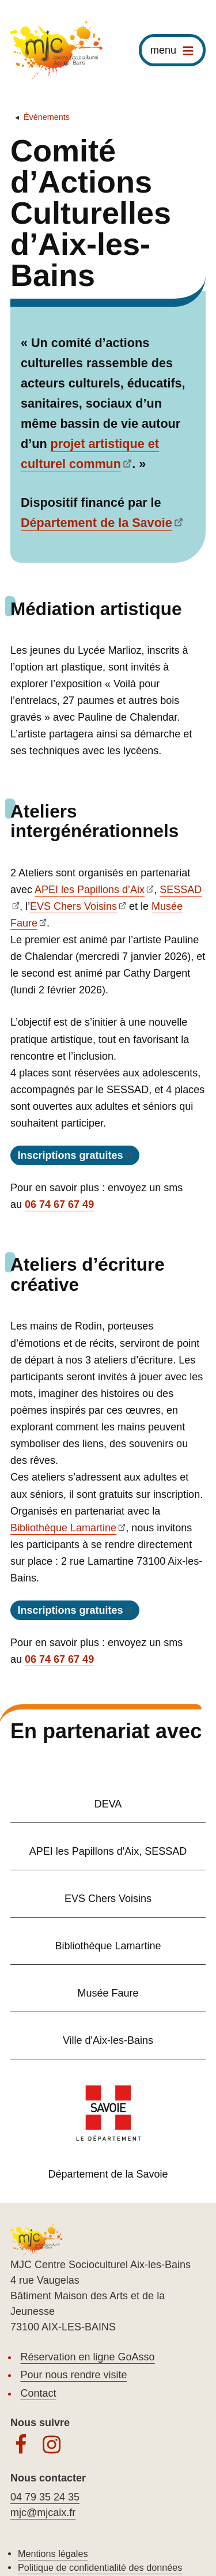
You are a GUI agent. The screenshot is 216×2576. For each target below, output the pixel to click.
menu (163, 50)
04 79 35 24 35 (44, 2497)
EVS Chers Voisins (73, 906)
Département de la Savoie (96, 522)
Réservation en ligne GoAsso (88, 2357)
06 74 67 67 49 (59, 1204)
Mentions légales (53, 2553)
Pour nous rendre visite (74, 2375)
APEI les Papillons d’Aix (90, 889)
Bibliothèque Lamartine (63, 1528)
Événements (47, 117)
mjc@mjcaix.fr (42, 2512)
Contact (38, 2393)
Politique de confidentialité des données (100, 2567)
